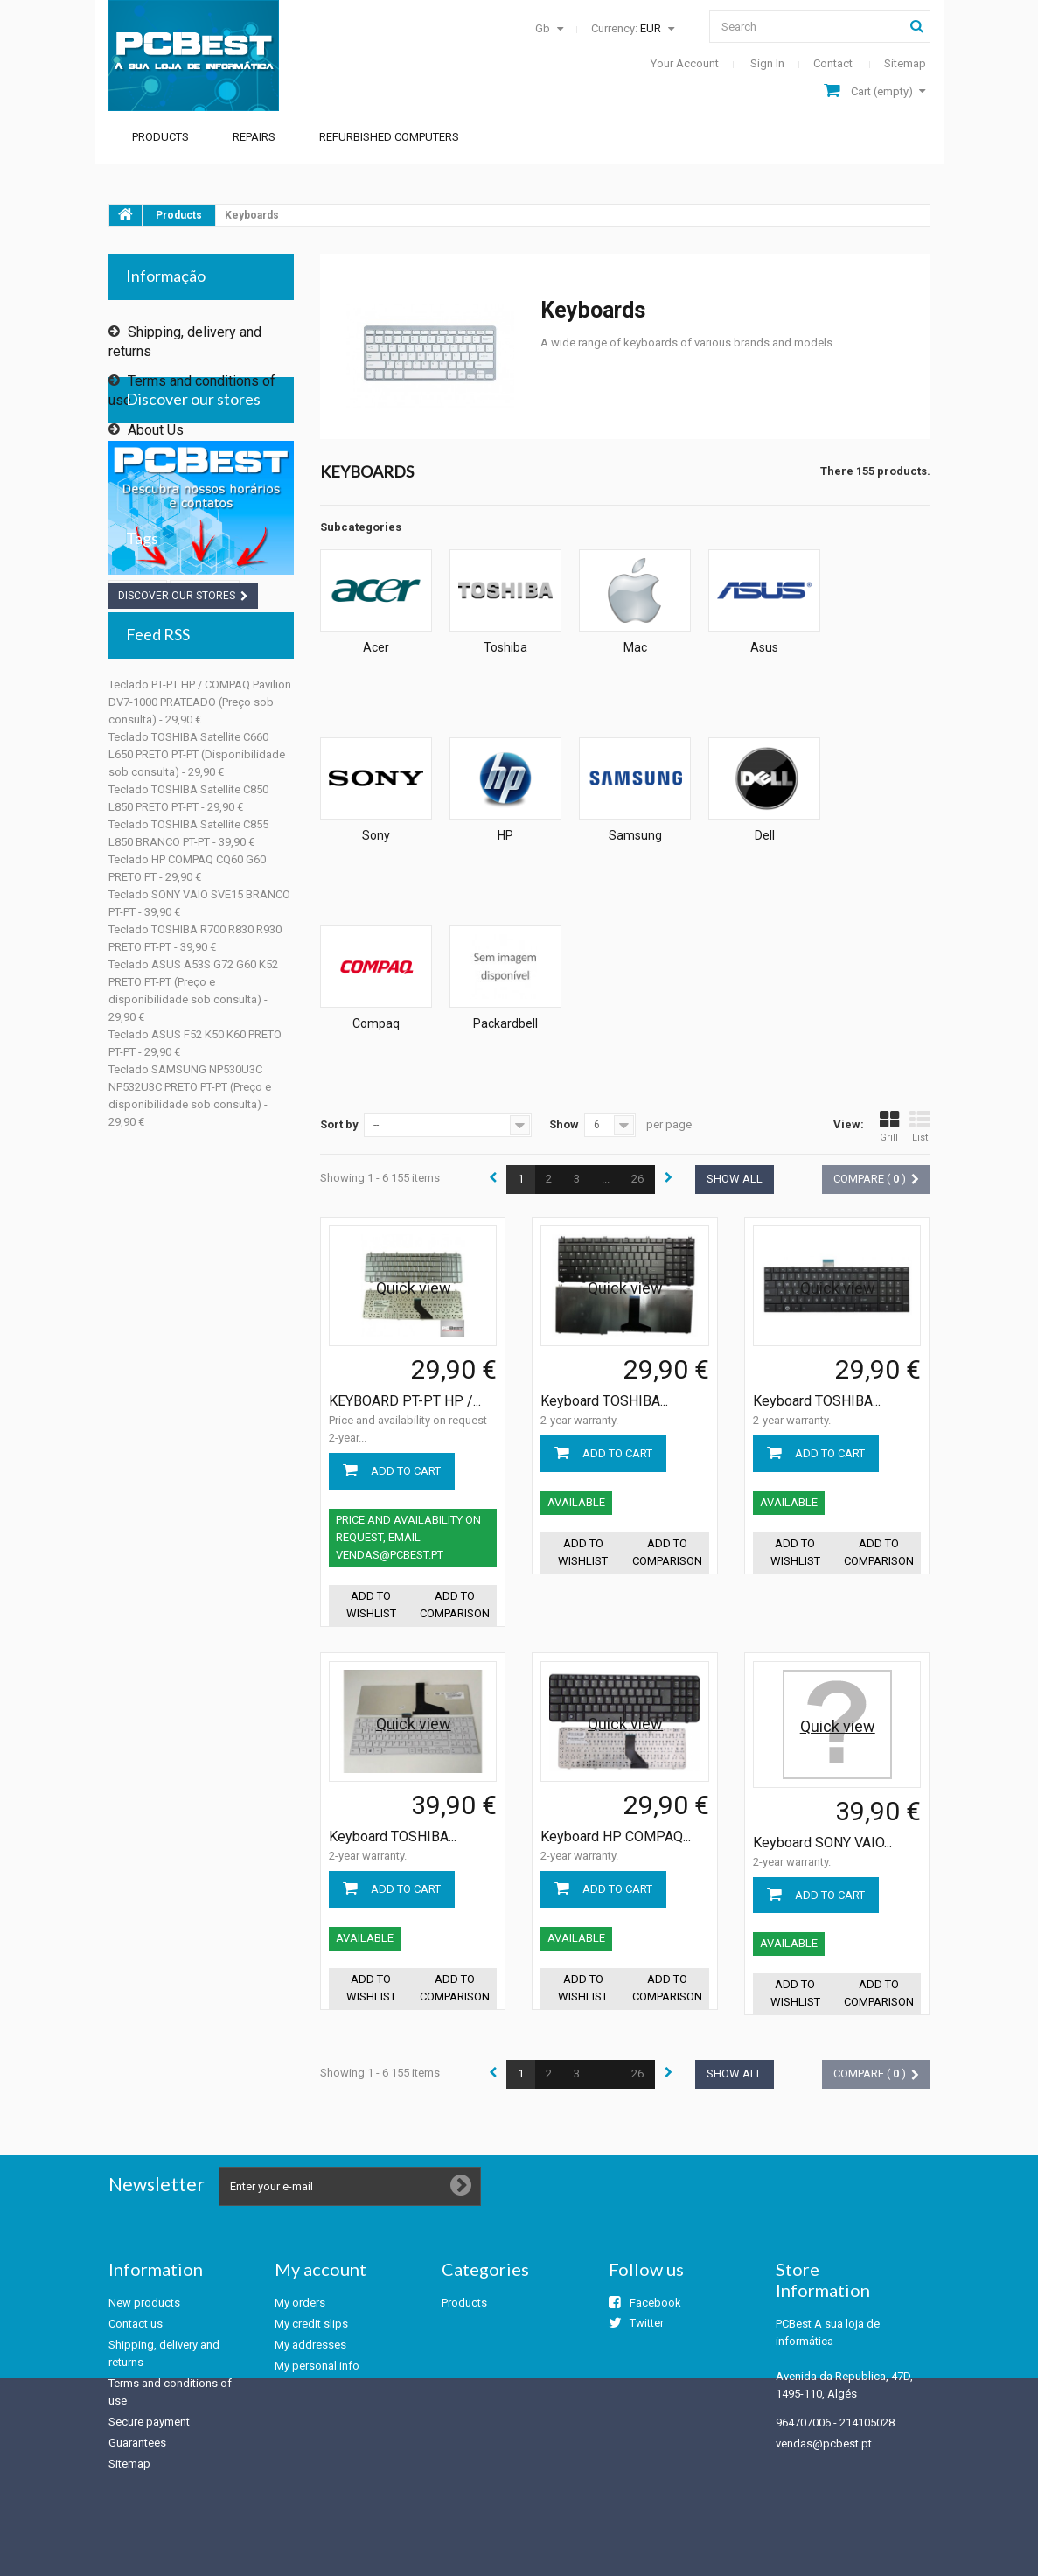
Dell (765, 835)
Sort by (339, 1124)
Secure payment (175, 452)
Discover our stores (193, 545)
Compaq (376, 1023)
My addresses (310, 2344)
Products (160, 136)
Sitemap (129, 2463)
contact (833, 63)
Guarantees (137, 2442)
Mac (635, 647)
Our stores (158, 482)
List (919, 1126)
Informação (166, 275)
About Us (154, 423)
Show (564, 1124)
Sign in (767, 63)
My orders (300, 2302)
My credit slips (311, 2323)
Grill (889, 1126)
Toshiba (505, 647)
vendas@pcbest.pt (824, 2443)
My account (320, 2268)
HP (505, 835)
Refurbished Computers (389, 136)
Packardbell (505, 1023)
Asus (764, 647)
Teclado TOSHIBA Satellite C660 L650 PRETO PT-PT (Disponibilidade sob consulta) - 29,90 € (196, 1040)
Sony (376, 835)
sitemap (905, 63)
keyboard (204, 855)
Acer (376, 647)
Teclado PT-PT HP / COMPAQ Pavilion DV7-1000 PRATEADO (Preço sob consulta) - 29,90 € (199, 987)
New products (144, 2302)
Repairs (254, 136)
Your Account (685, 63)
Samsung (635, 835)
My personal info (317, 2365)
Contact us (135, 2323)
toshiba (137, 855)
